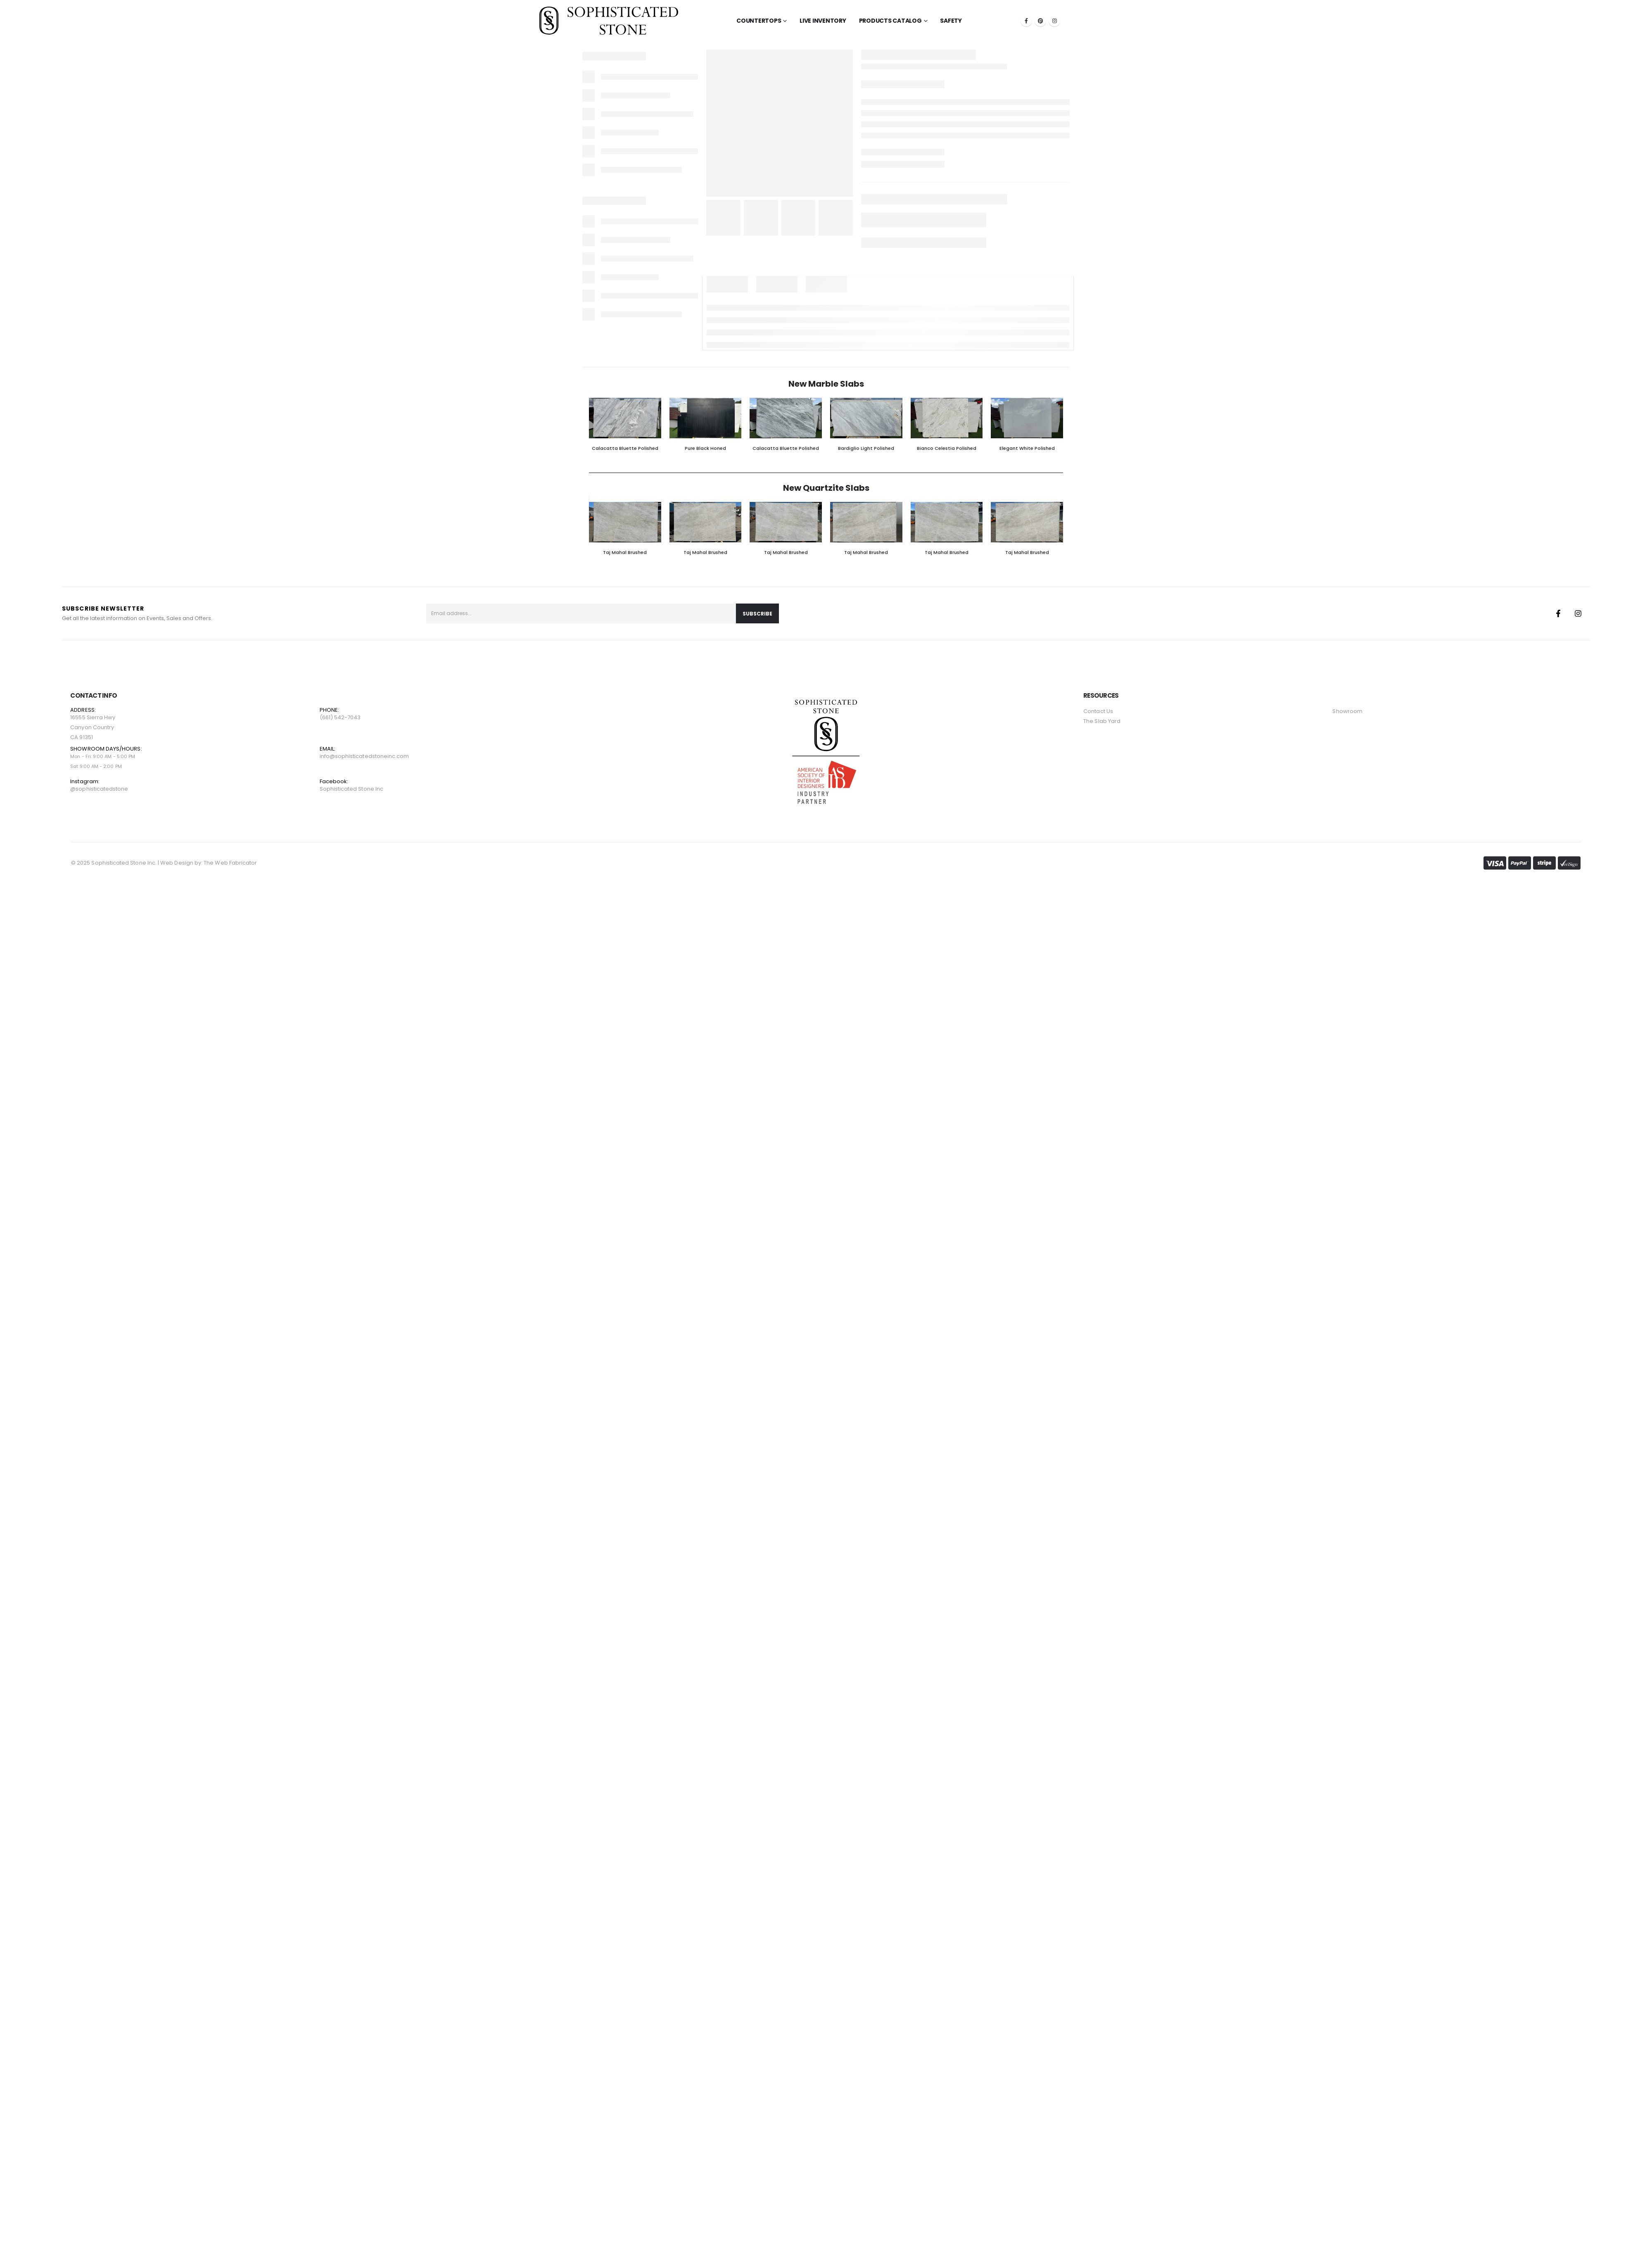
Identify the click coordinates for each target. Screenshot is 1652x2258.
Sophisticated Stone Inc (352, 789)
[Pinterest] (1040, 20)
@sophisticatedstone (99, 789)
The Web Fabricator (230, 863)
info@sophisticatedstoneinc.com (364, 756)
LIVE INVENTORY (823, 21)
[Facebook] (1026, 20)
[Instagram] (1054, 20)
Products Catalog (890, 21)
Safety (951, 21)
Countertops (758, 21)
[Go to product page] (625, 418)
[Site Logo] (608, 21)
